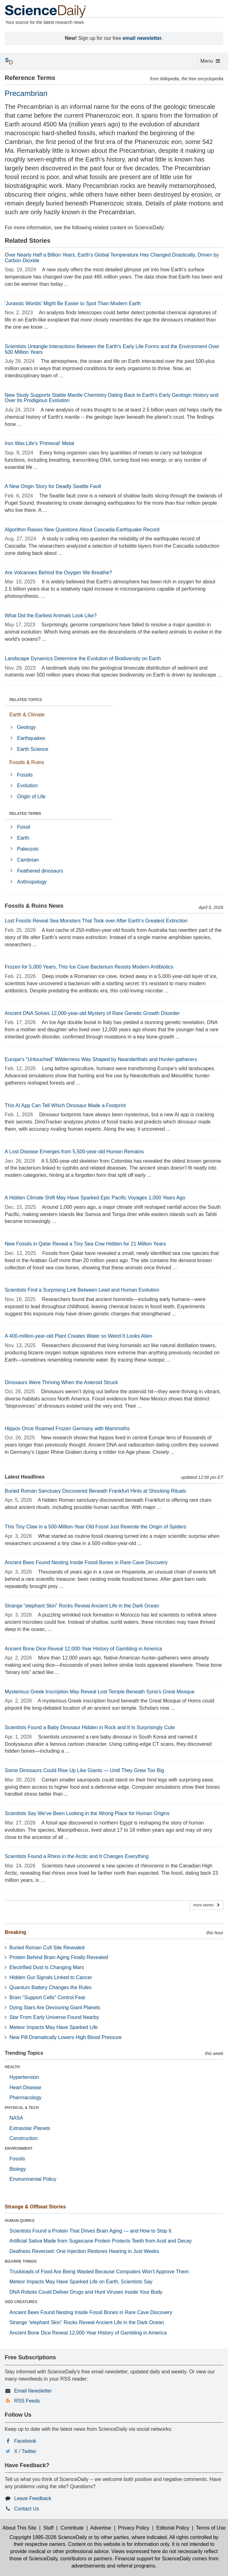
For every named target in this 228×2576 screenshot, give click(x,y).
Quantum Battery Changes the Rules (50, 1987)
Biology (17, 2169)
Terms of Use (210, 2528)
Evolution (27, 785)
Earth (23, 838)
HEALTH (12, 2067)
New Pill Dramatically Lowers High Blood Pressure (65, 2037)
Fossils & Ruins (26, 762)
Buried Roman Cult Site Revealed (46, 1947)
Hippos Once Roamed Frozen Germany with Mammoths (67, 1428)
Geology (26, 727)
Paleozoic (28, 849)
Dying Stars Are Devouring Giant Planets (54, 2007)
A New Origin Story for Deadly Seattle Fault (53, 486)
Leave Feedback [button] (32, 2498)
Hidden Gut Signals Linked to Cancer (50, 1977)
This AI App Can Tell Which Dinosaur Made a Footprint (65, 1105)
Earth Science (32, 749)
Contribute (72, 2528)
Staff (48, 2528)
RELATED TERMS (25, 813)
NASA (16, 2118)
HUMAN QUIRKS (20, 2220)
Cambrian (28, 860)
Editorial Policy (172, 2528)
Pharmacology (25, 2097)
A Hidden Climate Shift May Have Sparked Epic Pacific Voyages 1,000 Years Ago (95, 1197)
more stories (206, 1905)
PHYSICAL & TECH (22, 2108)
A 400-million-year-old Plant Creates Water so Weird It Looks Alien (78, 1336)
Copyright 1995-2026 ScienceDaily (48, 2537)
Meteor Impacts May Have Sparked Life (53, 2027)
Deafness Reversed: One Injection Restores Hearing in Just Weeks (84, 2251)
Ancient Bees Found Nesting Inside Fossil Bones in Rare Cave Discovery (86, 1562)
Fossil (23, 827)
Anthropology (31, 881)
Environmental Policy (32, 2179)
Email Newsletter (33, 2390)
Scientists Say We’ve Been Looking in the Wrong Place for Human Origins (87, 1813)
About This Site (19, 2528)
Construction (23, 2138)
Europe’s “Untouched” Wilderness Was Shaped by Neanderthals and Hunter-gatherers (101, 1059)
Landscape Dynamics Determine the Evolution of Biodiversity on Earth (83, 658)
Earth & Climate (27, 714)
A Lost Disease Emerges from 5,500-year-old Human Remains (74, 1151)
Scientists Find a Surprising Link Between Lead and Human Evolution (82, 1290)
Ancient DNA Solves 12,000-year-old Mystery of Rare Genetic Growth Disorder (92, 1013)
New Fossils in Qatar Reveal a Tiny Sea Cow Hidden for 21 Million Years (85, 1243)
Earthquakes (31, 738)
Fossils (25, 775)
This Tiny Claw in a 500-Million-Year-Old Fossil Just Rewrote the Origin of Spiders (95, 1526)
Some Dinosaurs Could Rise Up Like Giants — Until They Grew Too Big (84, 1770)
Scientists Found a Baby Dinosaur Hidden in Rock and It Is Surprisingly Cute (90, 1727)
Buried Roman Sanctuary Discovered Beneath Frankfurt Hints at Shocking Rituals (95, 1491)
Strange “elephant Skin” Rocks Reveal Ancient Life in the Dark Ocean (82, 1605)
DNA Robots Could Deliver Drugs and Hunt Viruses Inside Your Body (85, 2292)
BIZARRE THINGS (21, 2261)
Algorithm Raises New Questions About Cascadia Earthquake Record (82, 529)
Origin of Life (31, 796)
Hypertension (24, 2077)
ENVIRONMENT (19, 2148)
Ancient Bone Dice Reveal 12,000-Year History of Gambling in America (83, 1648)
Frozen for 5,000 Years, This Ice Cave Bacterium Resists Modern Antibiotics (89, 966)
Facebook (25, 2441)
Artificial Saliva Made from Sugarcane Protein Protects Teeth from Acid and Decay (100, 2241)
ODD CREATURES (21, 2302)
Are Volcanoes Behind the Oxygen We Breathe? (58, 572)
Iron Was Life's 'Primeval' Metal (39, 443)
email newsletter (142, 38)
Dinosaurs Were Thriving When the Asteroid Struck (61, 1382)
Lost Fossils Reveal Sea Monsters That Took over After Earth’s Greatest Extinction (96, 920)
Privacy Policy (133, 2528)
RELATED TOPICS (25, 700)
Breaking (15, 1932)
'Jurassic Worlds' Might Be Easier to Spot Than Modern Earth (73, 303)
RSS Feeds (27, 2400)
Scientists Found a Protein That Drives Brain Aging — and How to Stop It (90, 2230)
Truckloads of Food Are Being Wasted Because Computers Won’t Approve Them (99, 2271)
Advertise (100, 2528)
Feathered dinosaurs (40, 871)
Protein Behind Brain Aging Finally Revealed (58, 1957)
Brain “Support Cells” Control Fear (47, 1997)
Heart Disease (25, 2087)
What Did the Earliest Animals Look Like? (51, 615)
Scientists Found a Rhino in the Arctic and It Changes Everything (77, 1856)
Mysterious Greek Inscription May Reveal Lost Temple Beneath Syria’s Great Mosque (99, 1691)
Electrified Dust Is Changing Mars (46, 1967)
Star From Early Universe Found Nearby (54, 2017)
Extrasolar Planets (29, 2128)
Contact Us (26, 2508)
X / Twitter (25, 2451)
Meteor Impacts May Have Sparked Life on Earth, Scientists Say (80, 2281)
